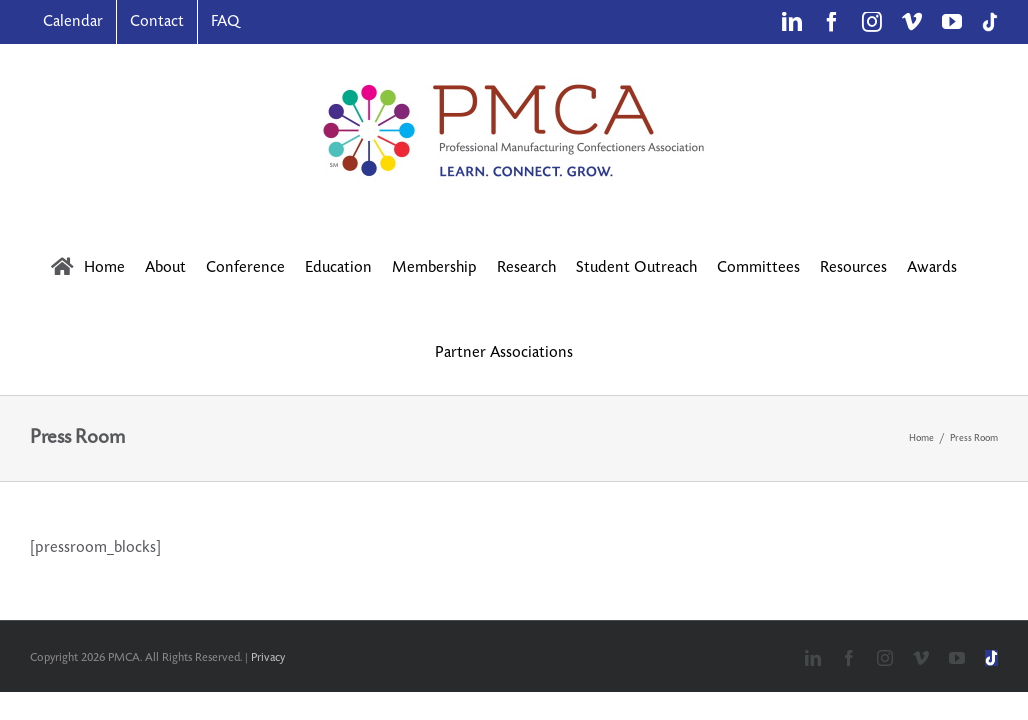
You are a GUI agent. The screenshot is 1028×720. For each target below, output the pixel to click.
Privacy (268, 657)
